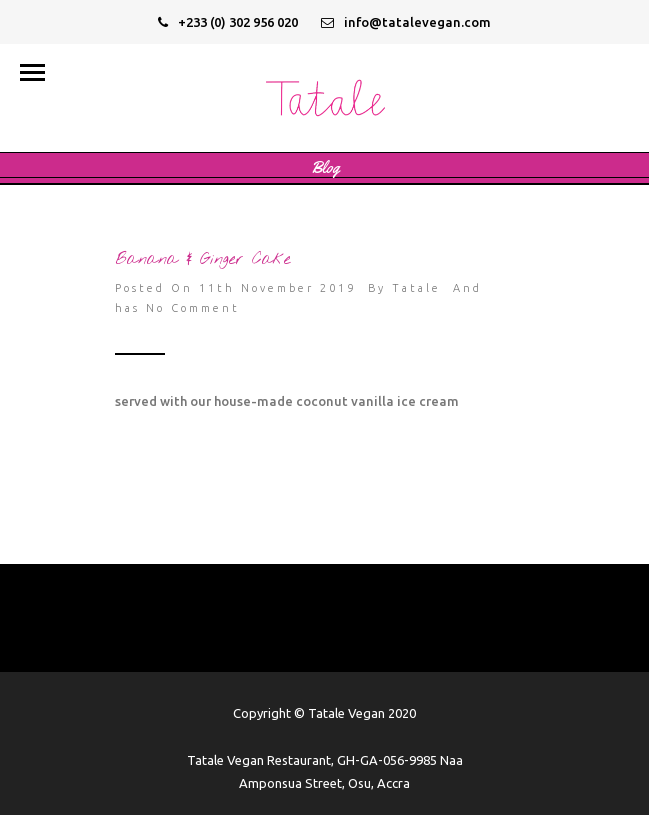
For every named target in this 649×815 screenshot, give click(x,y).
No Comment (193, 308)
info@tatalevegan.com (406, 22)
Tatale (416, 288)
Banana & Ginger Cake (203, 259)
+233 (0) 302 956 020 (228, 22)
